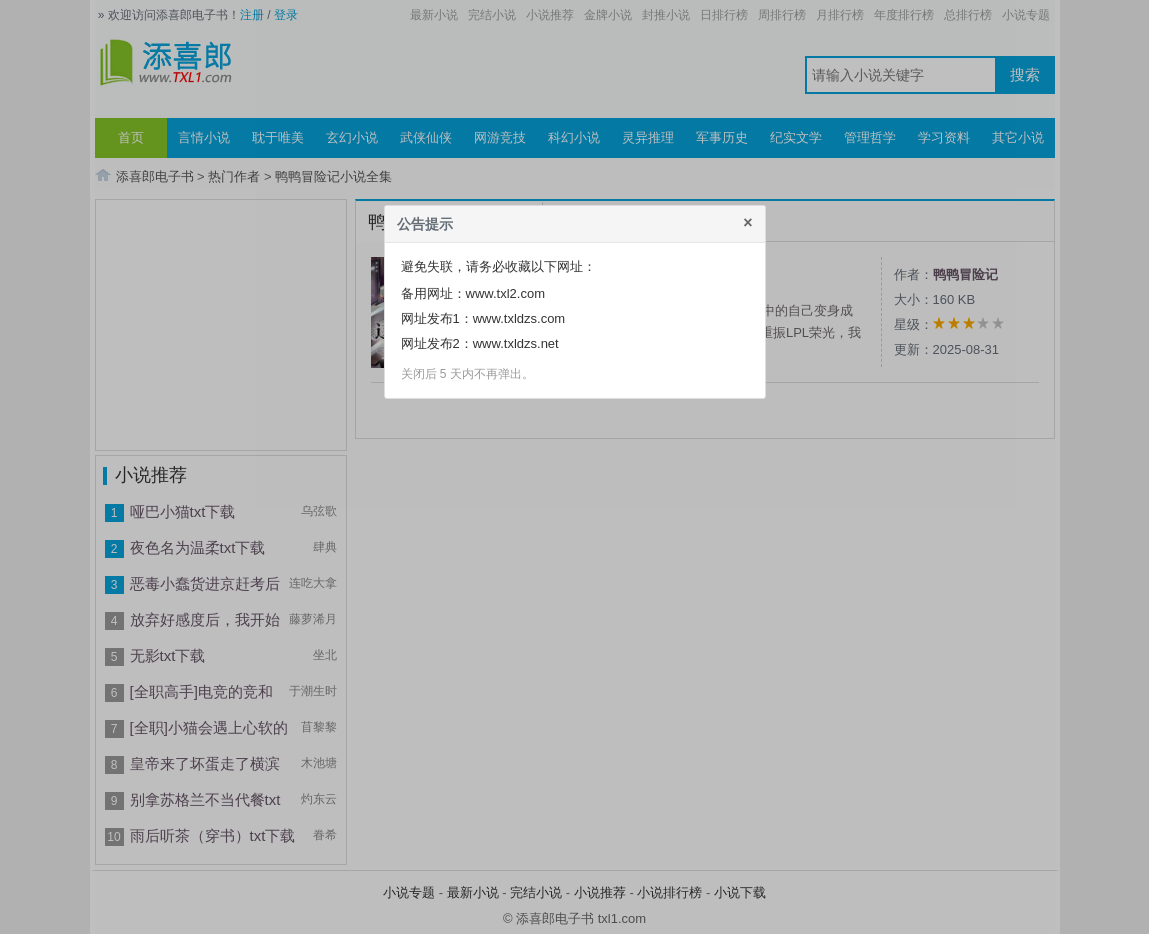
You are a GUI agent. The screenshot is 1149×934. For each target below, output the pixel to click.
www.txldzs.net (516, 343)
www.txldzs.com (519, 318)
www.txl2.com (505, 293)
